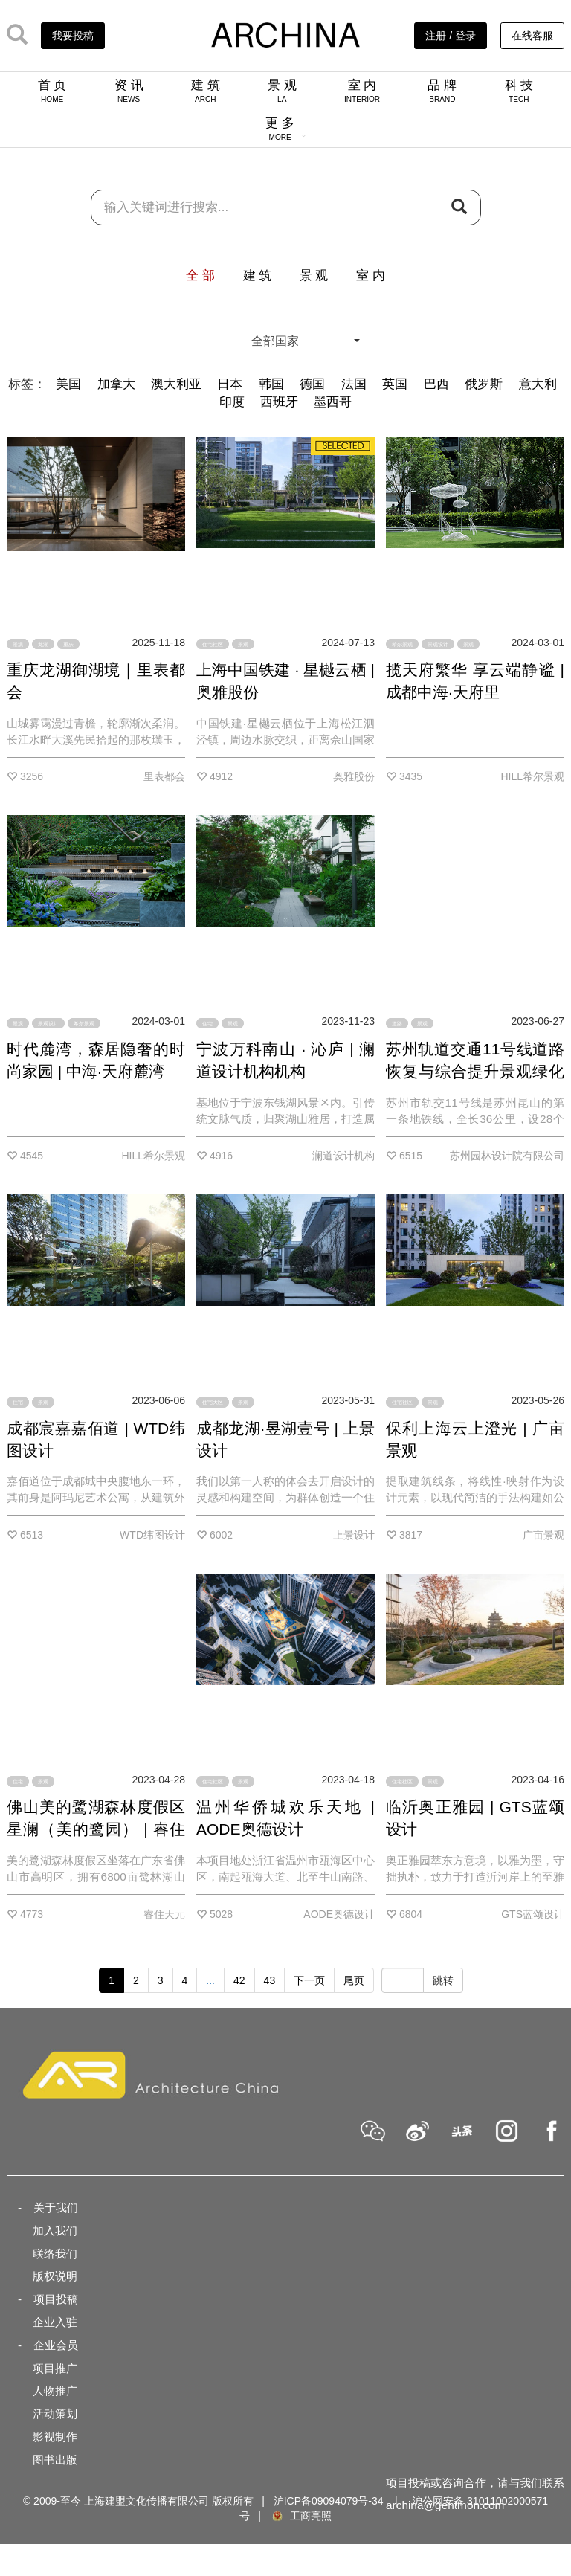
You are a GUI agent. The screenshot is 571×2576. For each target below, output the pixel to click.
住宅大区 (212, 1402)
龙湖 (43, 644)
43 (270, 1980)
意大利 (538, 384)
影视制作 (55, 2436)
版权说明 (55, 2276)
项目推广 (55, 2368)
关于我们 (55, 2207)
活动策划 (55, 2413)
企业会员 (55, 2345)
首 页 (52, 90)
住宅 (207, 1022)
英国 (394, 384)
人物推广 (55, 2390)
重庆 (68, 644)
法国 (354, 384)
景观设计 (438, 644)
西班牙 (279, 402)
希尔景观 (402, 644)
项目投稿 (55, 2299)
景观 (18, 644)
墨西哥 (333, 402)
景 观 (282, 90)
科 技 (519, 90)
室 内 (362, 90)
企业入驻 (55, 2322)
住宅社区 (212, 644)
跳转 (443, 1980)
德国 (312, 384)
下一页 (309, 1980)
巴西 (436, 384)
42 (239, 1980)
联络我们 (55, 2253)
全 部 (200, 275)
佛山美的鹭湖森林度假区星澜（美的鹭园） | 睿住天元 (96, 1829)
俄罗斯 (484, 384)
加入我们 (55, 2230)
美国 (68, 384)
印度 (232, 402)
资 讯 (128, 90)
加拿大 (116, 384)
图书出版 (55, 2459)
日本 (229, 384)
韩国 (271, 384)
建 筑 (205, 90)
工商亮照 (301, 2516)
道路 (397, 1022)
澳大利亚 (176, 384)
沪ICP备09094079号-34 (329, 2501)
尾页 (353, 1980)
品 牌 (442, 90)
